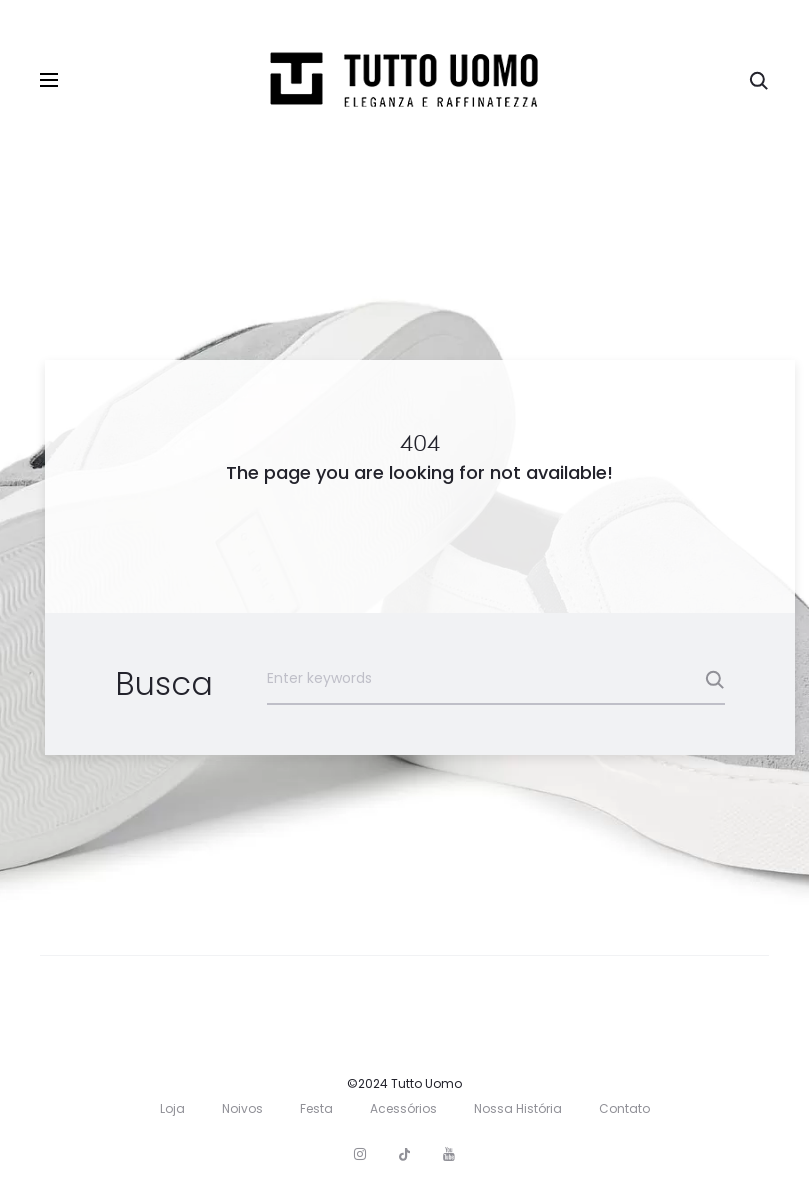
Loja (172, 1108)
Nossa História (518, 1108)
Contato (624, 1108)
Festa (316, 1108)
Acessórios (403, 1108)
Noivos (242, 1108)
